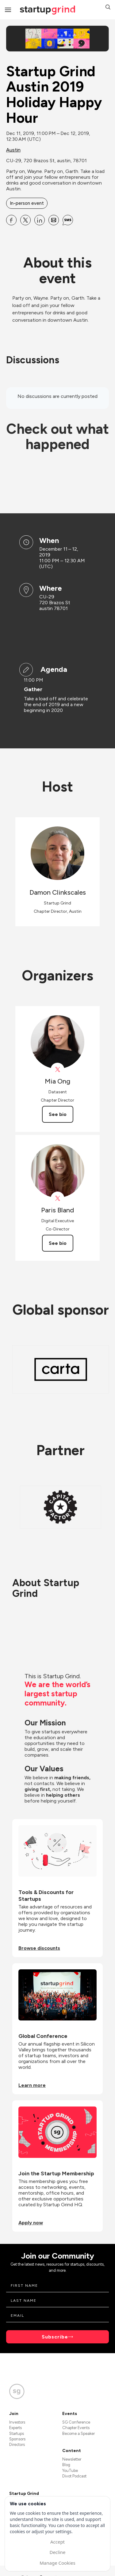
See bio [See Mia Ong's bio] (58, 1114)
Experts (15, 2427)
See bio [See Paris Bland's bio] (58, 1243)
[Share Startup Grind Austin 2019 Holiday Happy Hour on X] (25, 220)
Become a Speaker (78, 2433)
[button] (107, 8)
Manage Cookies (57, 2563)
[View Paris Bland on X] (57, 1198)
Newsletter (71, 2459)
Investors (17, 2422)
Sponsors (17, 2439)
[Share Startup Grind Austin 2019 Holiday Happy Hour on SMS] (68, 220)
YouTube (70, 2470)
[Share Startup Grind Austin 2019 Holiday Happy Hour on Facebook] (11, 220)
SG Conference (76, 2422)
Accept (57, 2542)
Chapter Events (76, 2427)
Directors (17, 2444)
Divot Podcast (74, 2476)
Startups (16, 2433)
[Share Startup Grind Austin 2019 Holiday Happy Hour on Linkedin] (39, 220)
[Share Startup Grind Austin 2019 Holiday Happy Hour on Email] (54, 220)
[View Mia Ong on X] (57, 1069)
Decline (57, 2552)
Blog (66, 2464)
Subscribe (55, 2337)
